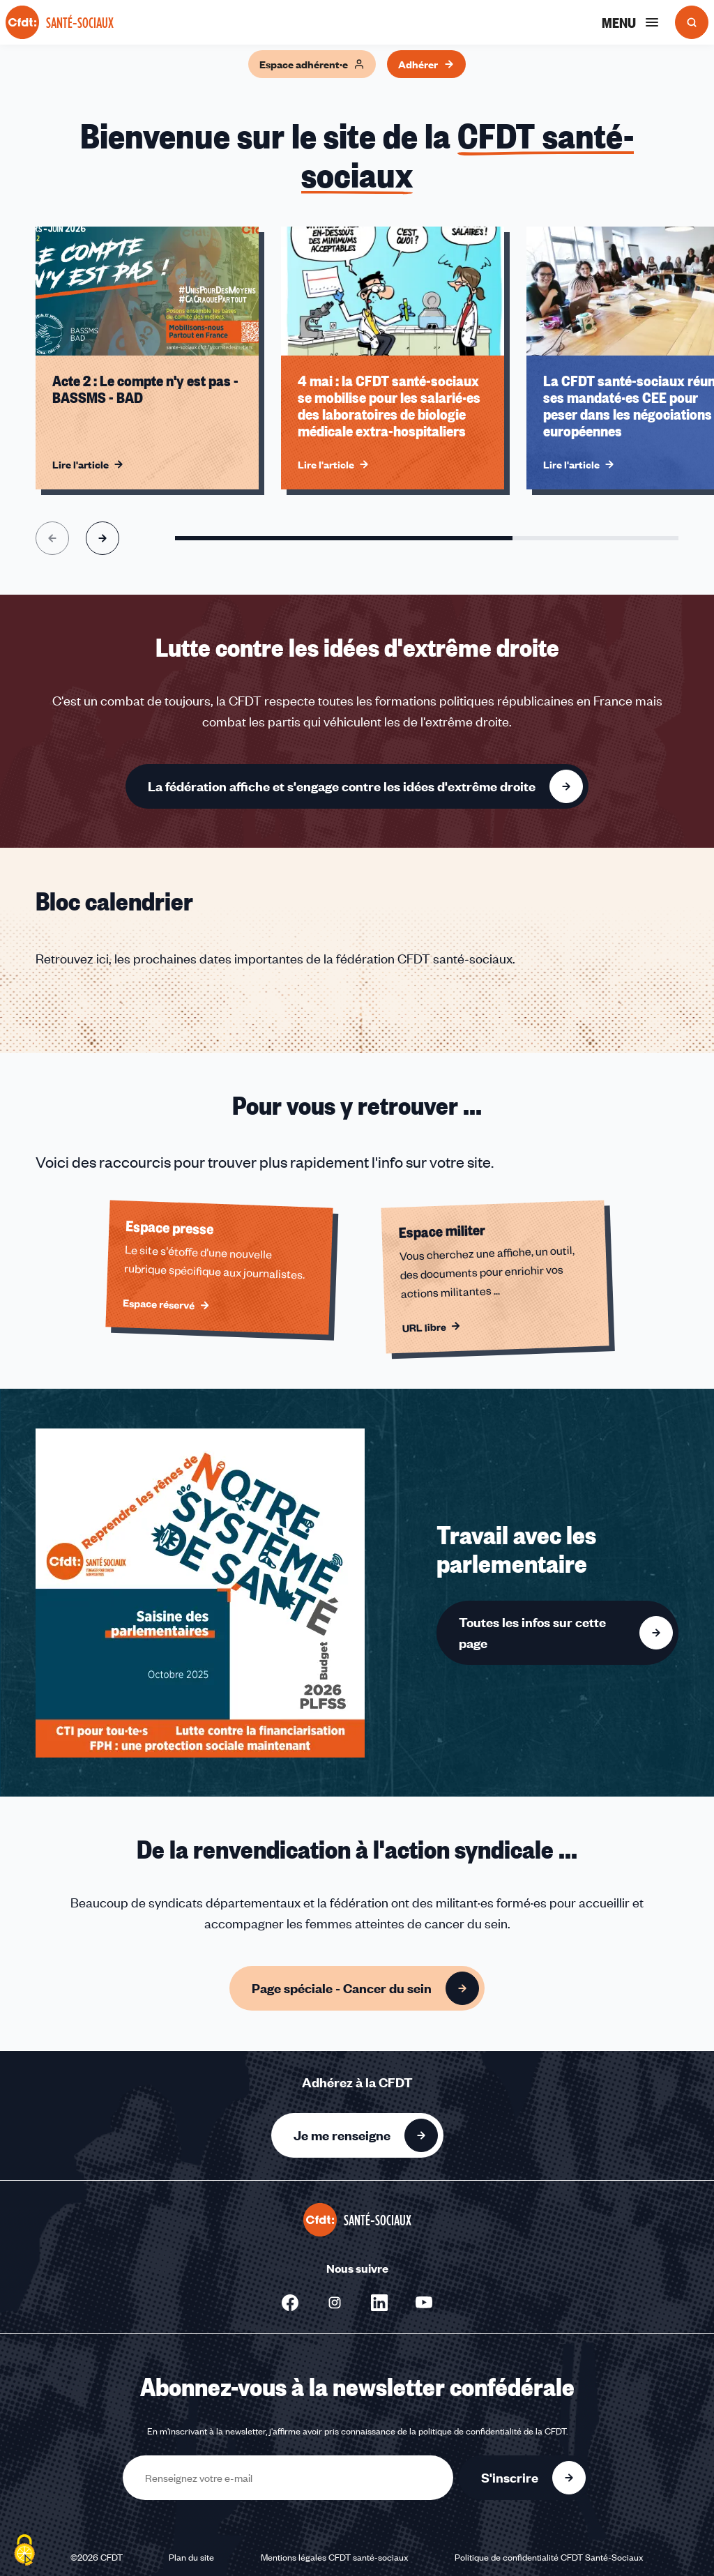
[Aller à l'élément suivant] (102, 538)
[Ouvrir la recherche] (691, 22)
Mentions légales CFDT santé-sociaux (335, 2557)
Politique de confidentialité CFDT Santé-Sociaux (549, 2557)
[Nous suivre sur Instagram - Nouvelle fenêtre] (334, 2302)
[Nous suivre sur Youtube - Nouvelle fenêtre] (424, 2302)
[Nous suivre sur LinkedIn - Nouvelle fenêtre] (379, 2302)
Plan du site (191, 2557)
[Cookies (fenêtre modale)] (24, 2551)
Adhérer (426, 64)
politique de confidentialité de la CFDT (492, 2431)
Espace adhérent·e (312, 64)
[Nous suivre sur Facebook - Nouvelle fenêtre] (290, 2302)
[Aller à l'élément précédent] (52, 538)
